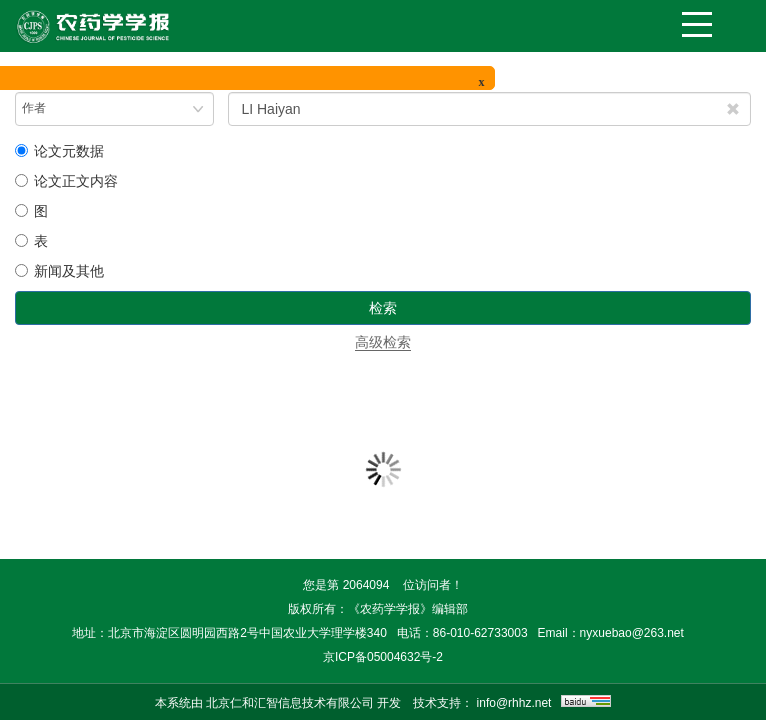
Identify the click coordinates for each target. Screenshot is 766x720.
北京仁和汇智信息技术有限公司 (290, 703)
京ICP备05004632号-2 (383, 657)
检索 (383, 308)
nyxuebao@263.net (632, 633)
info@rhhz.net (514, 703)
